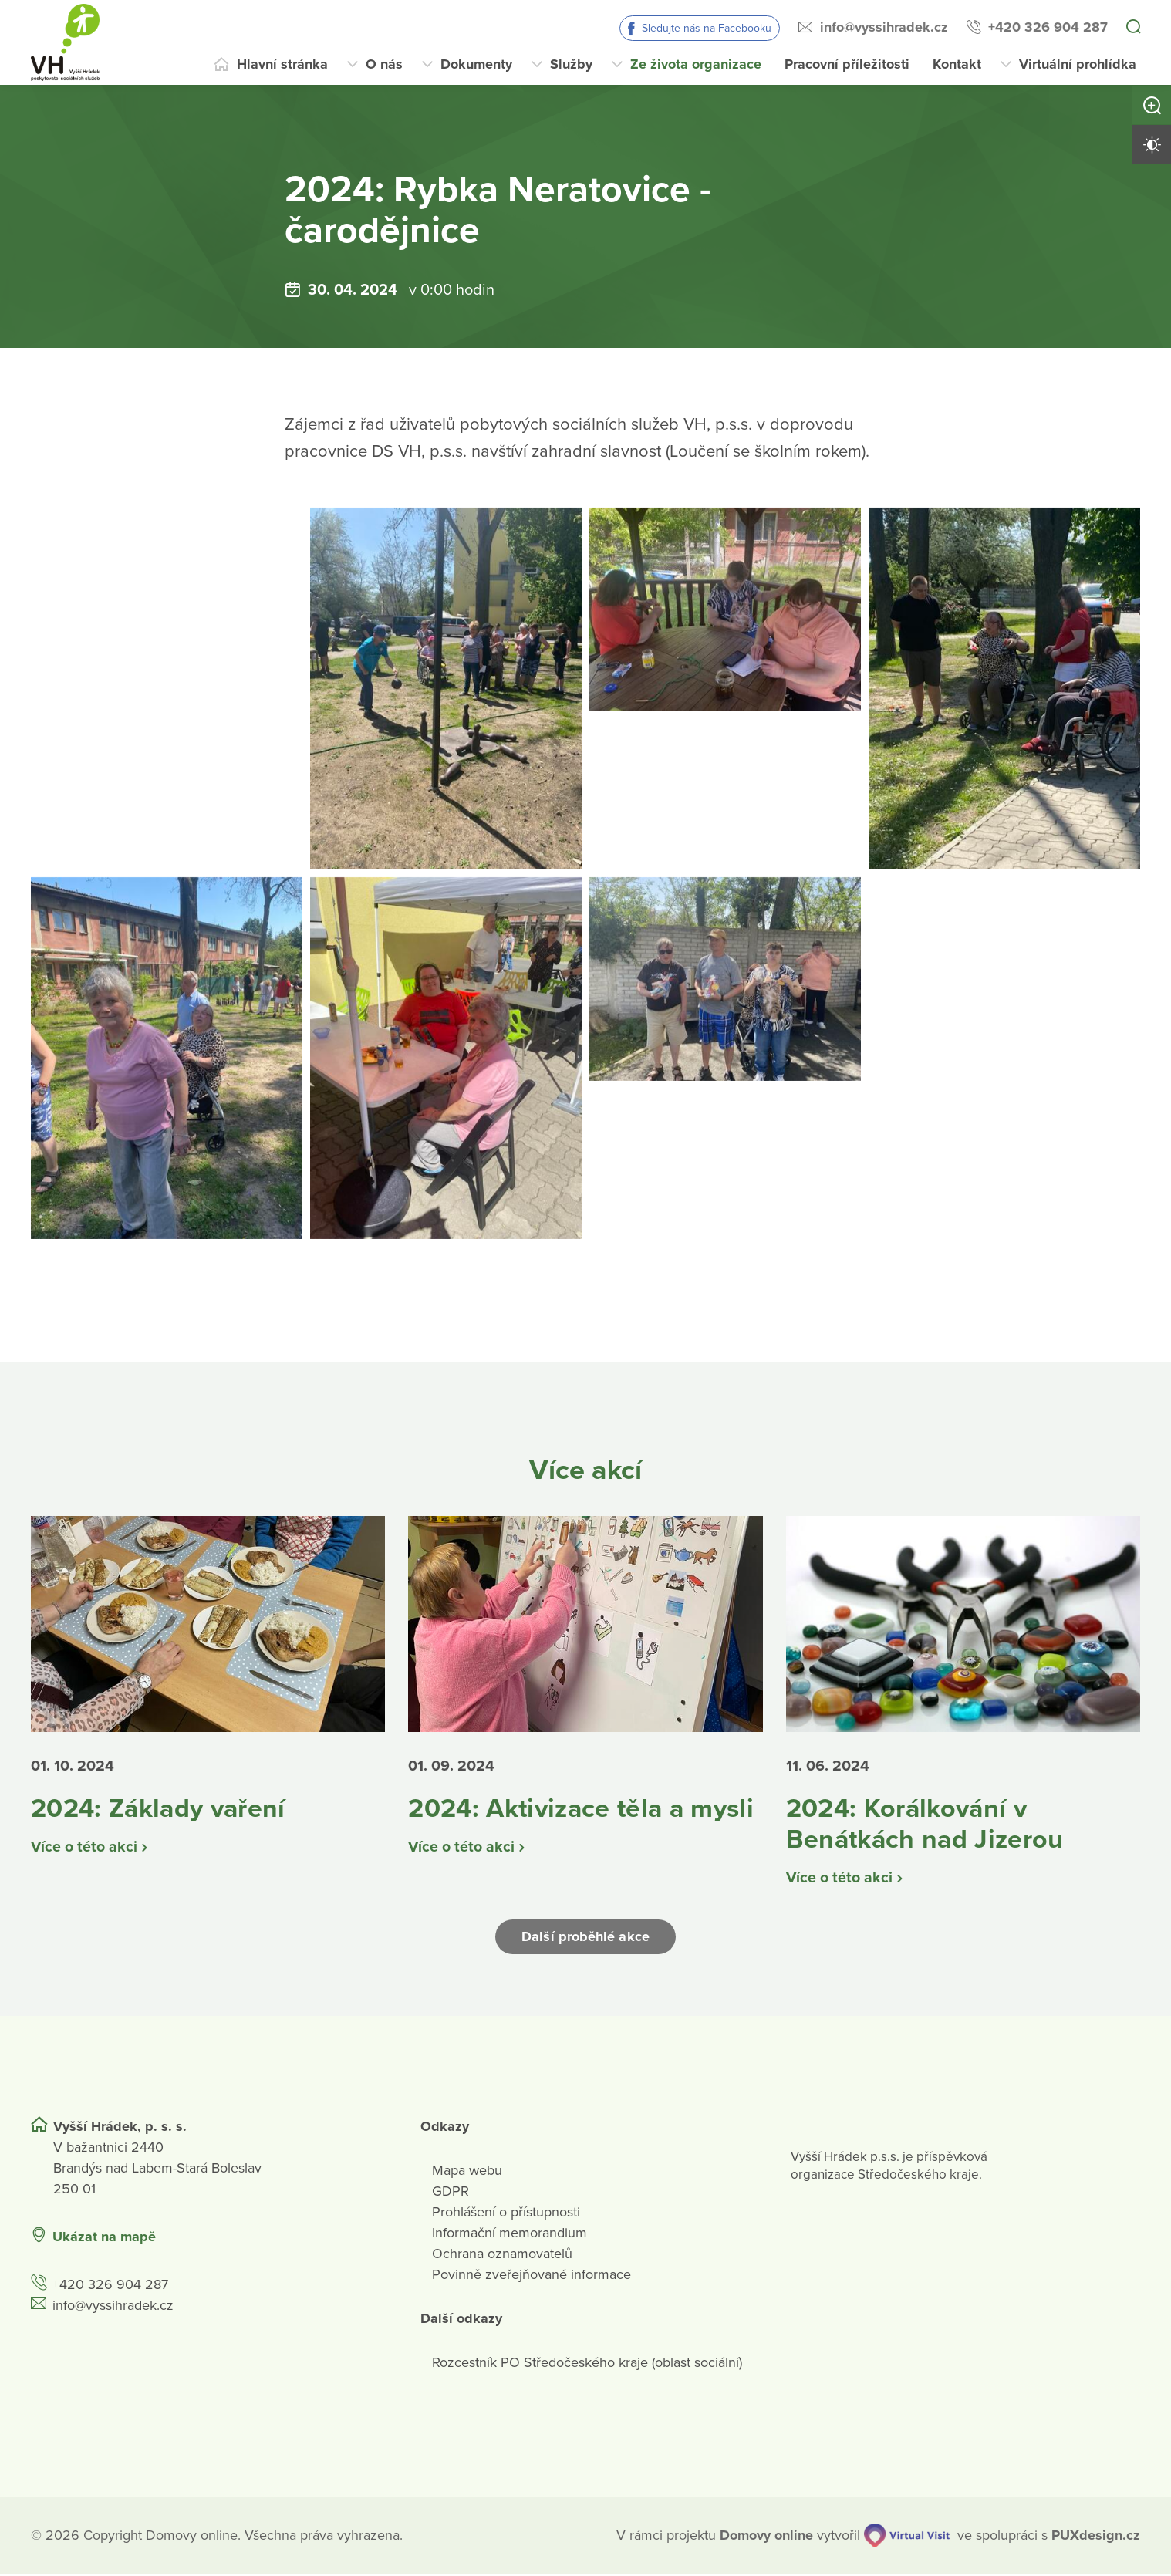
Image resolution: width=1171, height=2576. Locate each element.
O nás (384, 64)
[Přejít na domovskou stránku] (65, 42)
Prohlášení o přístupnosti (506, 2213)
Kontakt (957, 64)
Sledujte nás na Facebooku (706, 28)
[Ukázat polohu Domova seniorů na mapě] (292, 2238)
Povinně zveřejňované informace (531, 2275)
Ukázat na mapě (104, 2238)
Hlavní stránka (282, 64)
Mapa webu (467, 2171)
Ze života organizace (695, 64)
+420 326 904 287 (1048, 27)
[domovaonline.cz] (766, 2537)
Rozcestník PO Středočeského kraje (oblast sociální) (587, 2363)
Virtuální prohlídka (1077, 64)
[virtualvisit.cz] (907, 2537)
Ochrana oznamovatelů (502, 2255)
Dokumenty (476, 64)
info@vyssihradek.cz (884, 27)
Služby (571, 64)
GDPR (450, 2192)
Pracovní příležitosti (847, 64)
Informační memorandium (509, 2234)
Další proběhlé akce (585, 1938)
